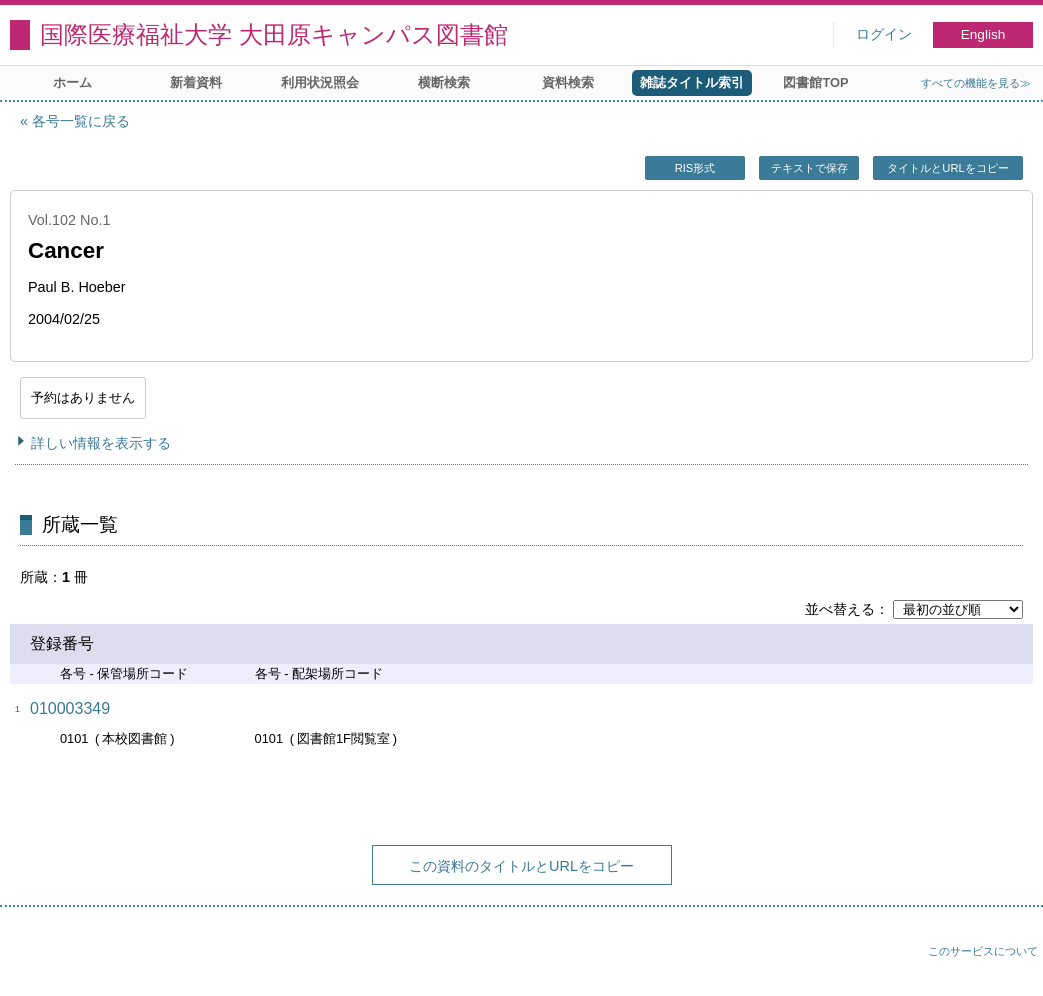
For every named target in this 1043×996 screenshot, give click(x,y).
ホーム (72, 82)
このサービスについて (983, 951)
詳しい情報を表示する (101, 443)
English (983, 34)
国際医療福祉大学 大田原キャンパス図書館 (274, 34)
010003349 (70, 708)
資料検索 (568, 82)
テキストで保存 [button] (809, 168)
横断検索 (444, 82)
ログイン (884, 34)
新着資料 (196, 82)
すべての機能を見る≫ (976, 83)
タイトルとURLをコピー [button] (947, 168)
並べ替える (840, 609)
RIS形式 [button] (695, 168)
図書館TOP (815, 82)
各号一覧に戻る (81, 121)
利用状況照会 (320, 82)
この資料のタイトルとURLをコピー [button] (521, 866)
